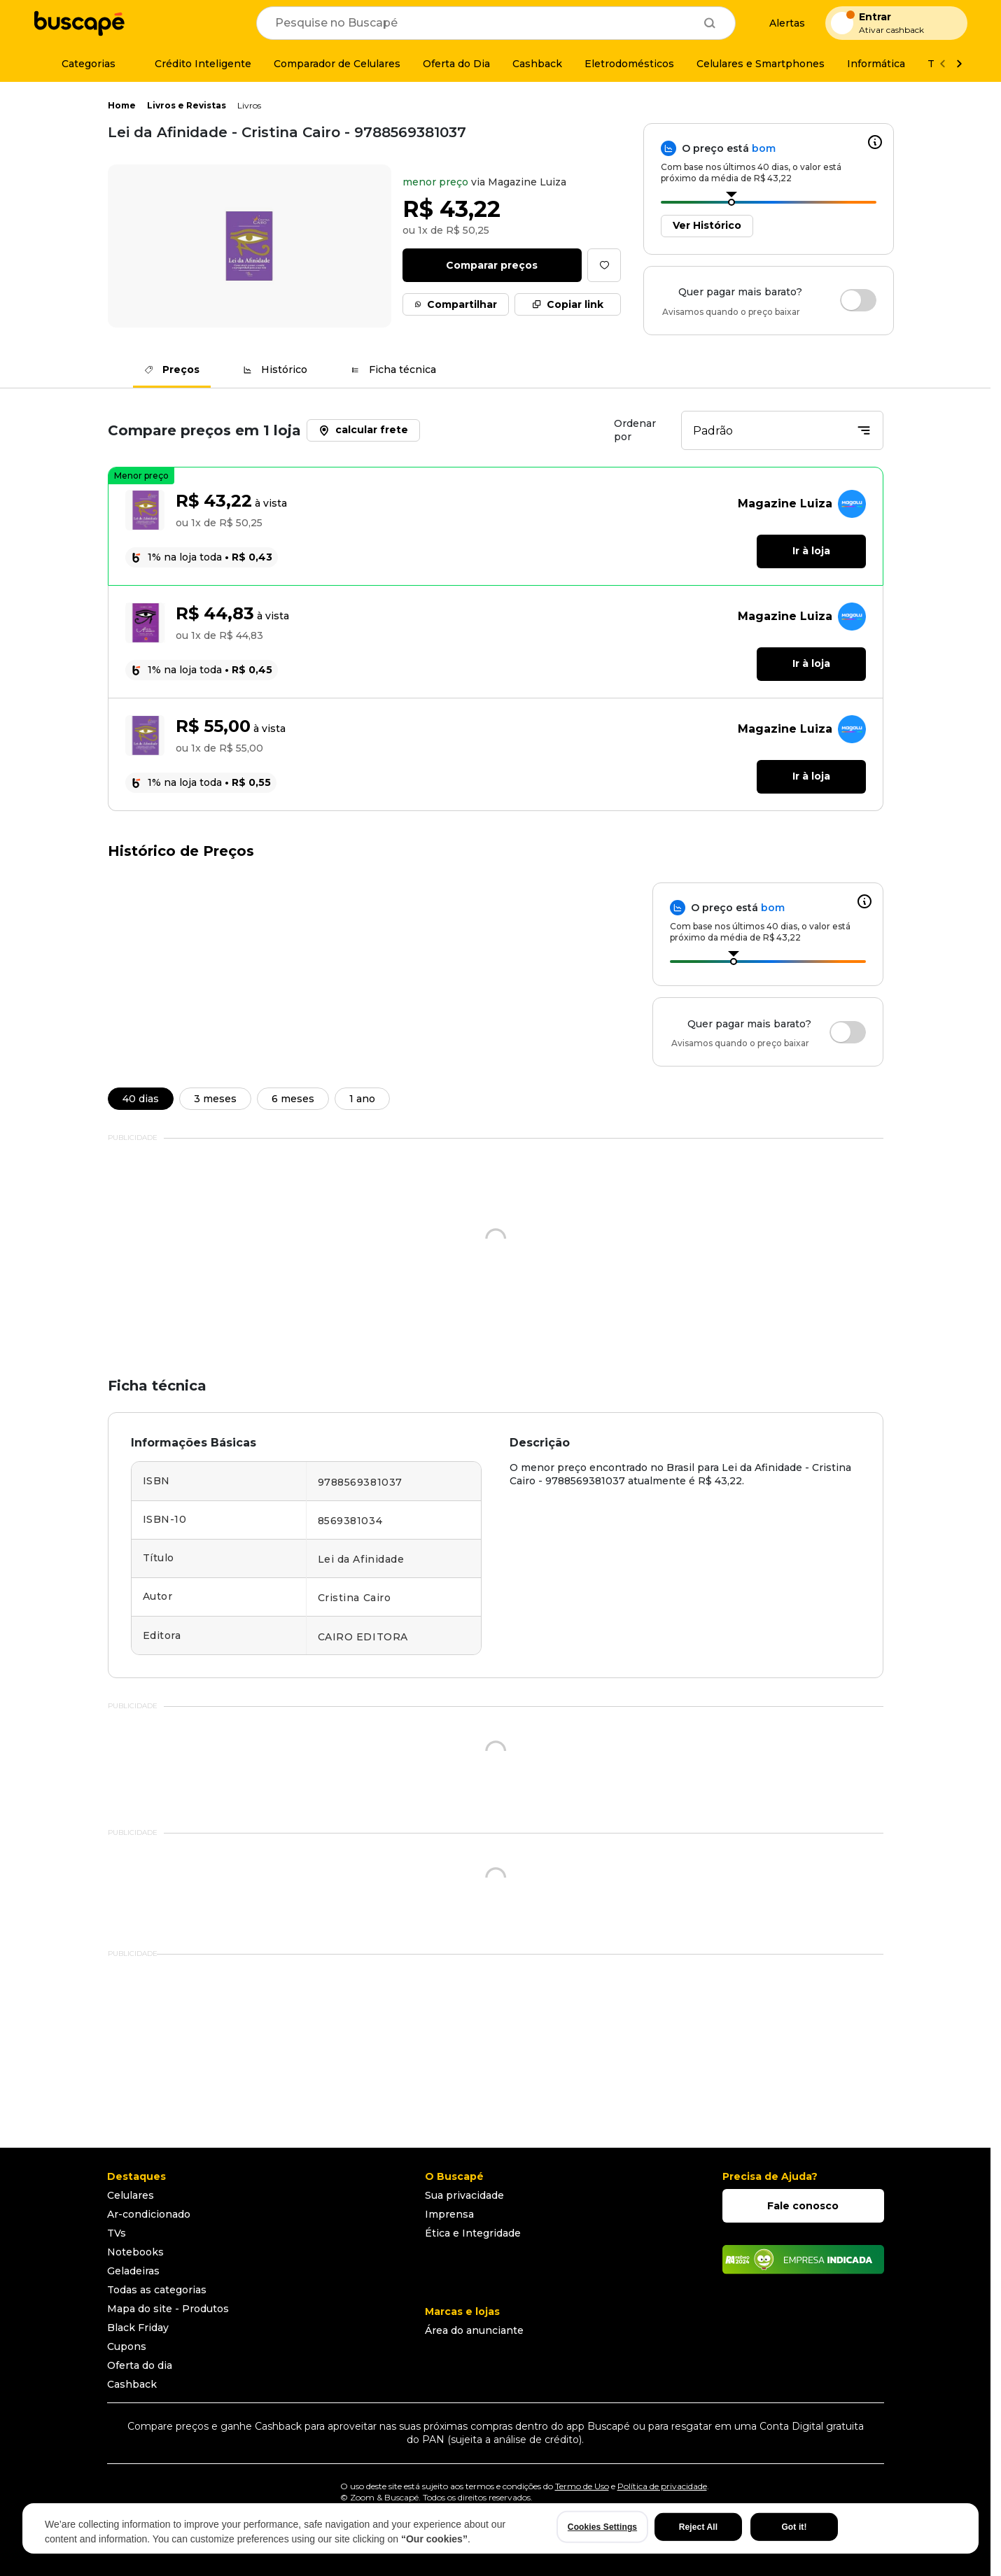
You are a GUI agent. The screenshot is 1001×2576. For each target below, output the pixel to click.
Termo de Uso (582, 2486)
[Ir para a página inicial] (79, 23)
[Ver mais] (959, 64)
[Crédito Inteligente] (194, 63)
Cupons (126, 2346)
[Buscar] (709, 23)
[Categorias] (80, 63)
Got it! (793, 2527)
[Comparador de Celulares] (337, 63)
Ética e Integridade (473, 2233)
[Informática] (876, 63)
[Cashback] (537, 63)
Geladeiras (133, 2271)
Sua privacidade (464, 2195)
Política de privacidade (662, 2486)
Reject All (698, 2527)
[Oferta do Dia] (456, 63)
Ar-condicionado (148, 2214)
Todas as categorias (156, 2289)
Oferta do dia (139, 2365)
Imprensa (449, 2214)
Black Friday (138, 2327)
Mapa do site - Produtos (168, 2308)
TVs (116, 2233)
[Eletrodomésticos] (629, 63)
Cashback (132, 2384)
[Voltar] (942, 64)
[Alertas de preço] (780, 23)
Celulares (130, 2195)
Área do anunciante (474, 2330)
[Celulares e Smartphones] (760, 63)
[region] (500, 2528)
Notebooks (135, 2252)
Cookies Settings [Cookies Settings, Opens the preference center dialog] (602, 2527)
